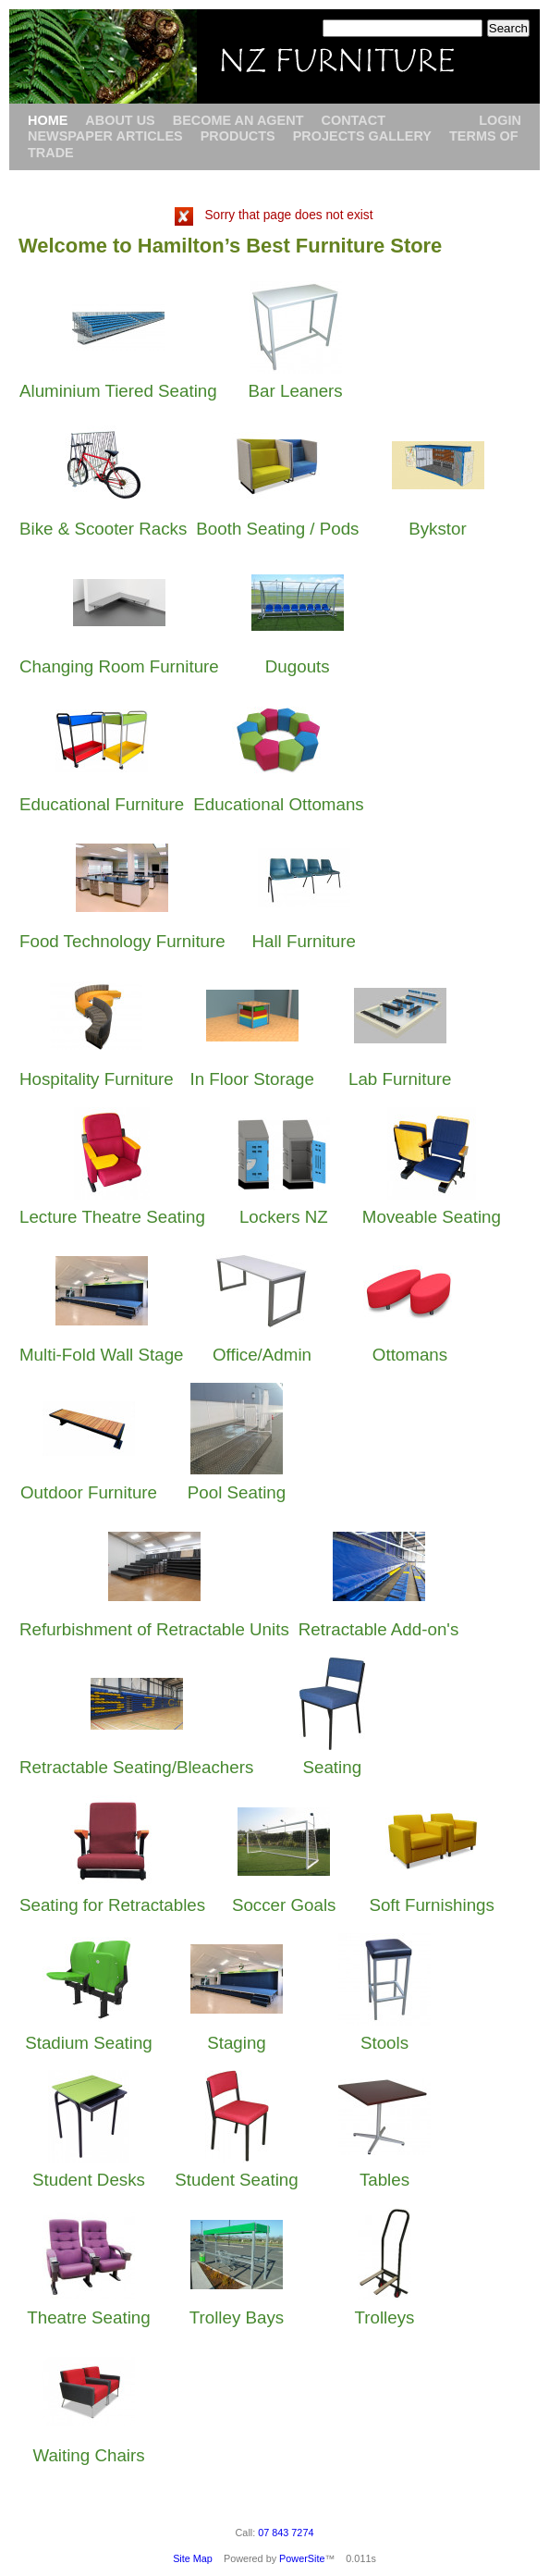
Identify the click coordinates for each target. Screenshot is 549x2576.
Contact (353, 120)
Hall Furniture (303, 941)
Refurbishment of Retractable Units (154, 1629)
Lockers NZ (283, 1216)
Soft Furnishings (431, 1905)
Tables (384, 2179)
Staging (236, 2042)
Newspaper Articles (105, 136)
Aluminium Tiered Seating (118, 391)
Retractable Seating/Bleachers (136, 1767)
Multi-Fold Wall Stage (101, 1354)
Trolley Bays (236, 2317)
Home (47, 120)
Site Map (193, 2558)
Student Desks (88, 2179)
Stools (384, 2042)
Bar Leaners (296, 391)
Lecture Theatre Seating (112, 1216)
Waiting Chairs (88, 2455)
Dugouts (297, 666)
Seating (331, 1767)
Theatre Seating (88, 2317)
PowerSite (301, 2558)
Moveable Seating (431, 1216)
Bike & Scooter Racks (103, 528)
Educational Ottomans (278, 804)
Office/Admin (262, 1354)
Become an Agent (238, 120)
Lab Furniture (400, 1079)
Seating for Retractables (112, 1905)
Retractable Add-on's (378, 1629)
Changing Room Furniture (119, 666)
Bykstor (438, 528)
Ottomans (409, 1354)
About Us (119, 120)
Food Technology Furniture (122, 941)
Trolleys (385, 2317)
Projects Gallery (362, 136)
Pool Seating (237, 1492)
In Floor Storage (252, 1079)
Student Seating (236, 2179)
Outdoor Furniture (88, 1492)
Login (500, 120)
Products (238, 136)
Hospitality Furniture (96, 1079)
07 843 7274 (285, 2532)
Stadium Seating (88, 2042)
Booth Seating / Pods (277, 528)
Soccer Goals (284, 1905)
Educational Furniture (101, 804)
